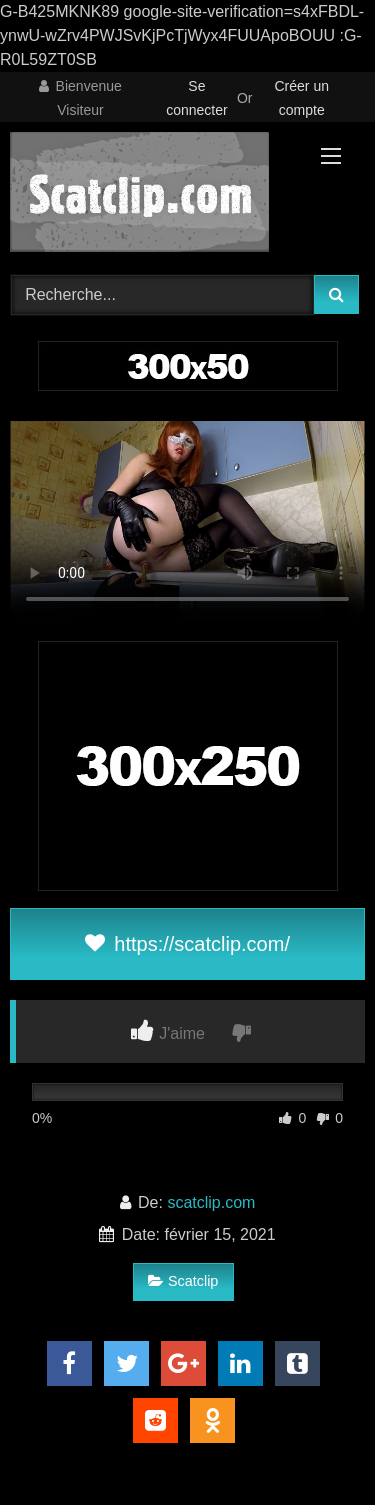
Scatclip (183, 1281)
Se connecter (196, 98)
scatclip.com (211, 1202)
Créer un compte (302, 98)
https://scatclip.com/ (187, 944)
